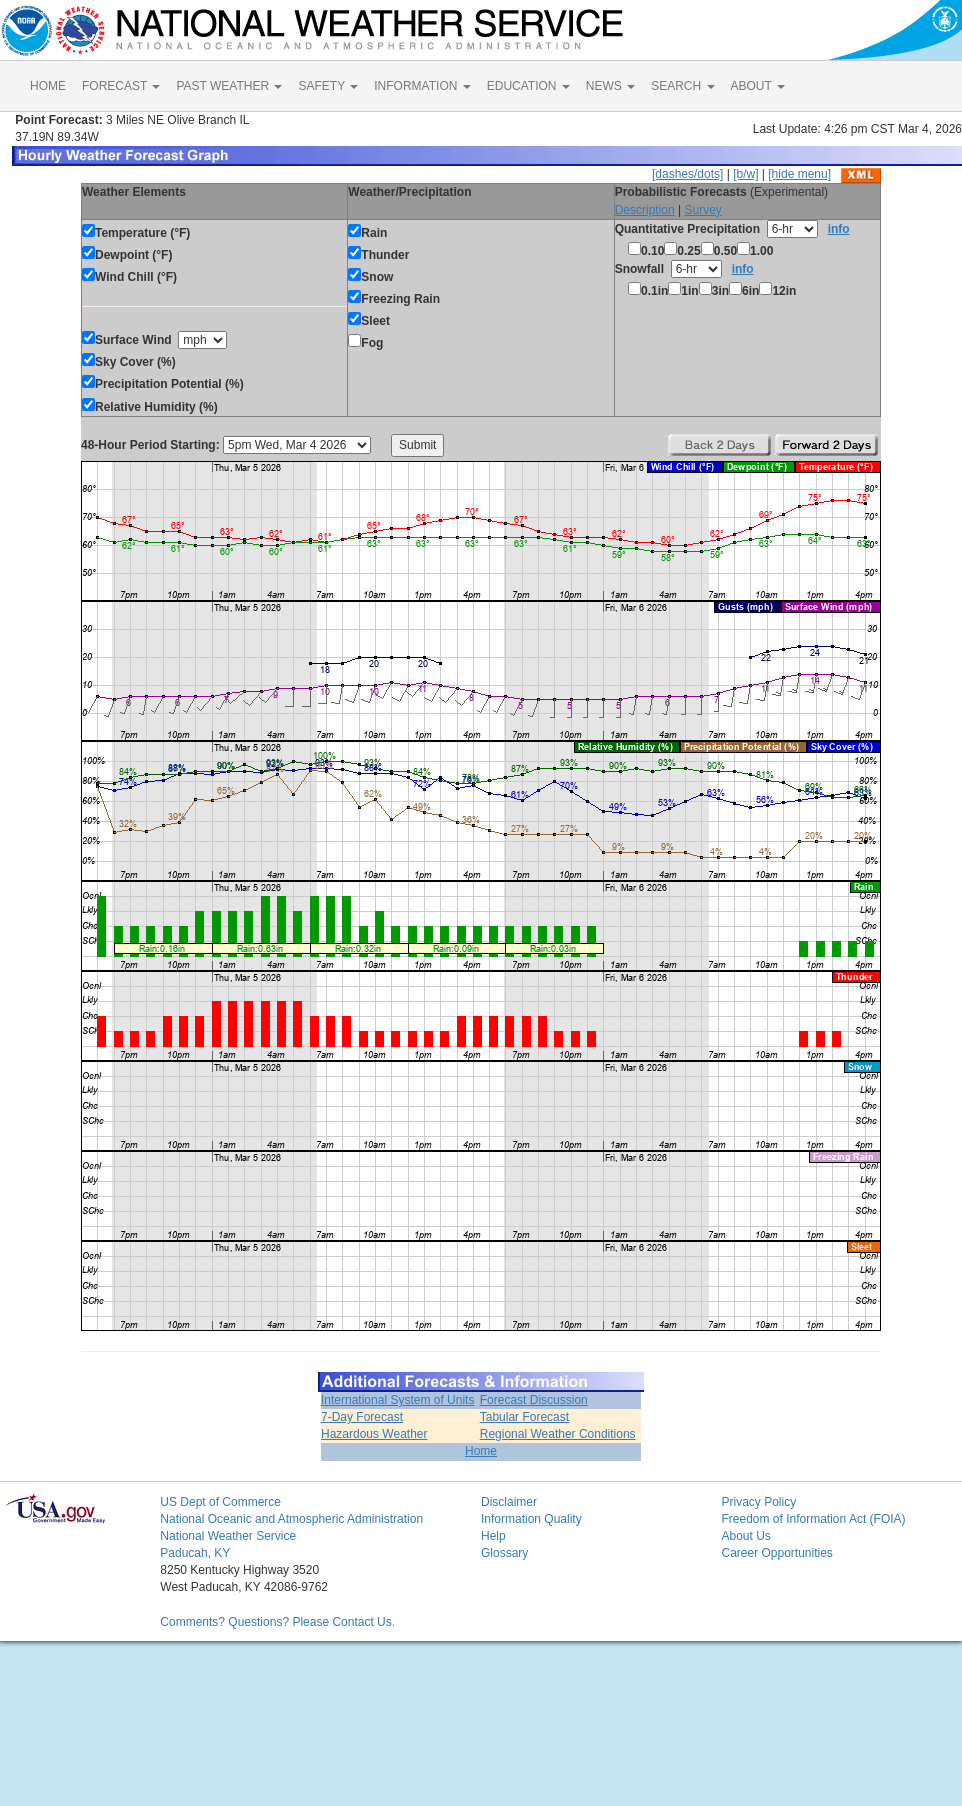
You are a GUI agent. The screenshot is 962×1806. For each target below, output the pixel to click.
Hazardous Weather (374, 1434)
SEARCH (682, 86)
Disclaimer (509, 1502)
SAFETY (328, 86)
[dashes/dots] (687, 174)
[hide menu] (799, 174)
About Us (745, 1536)
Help (493, 1536)
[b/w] (745, 174)
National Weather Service (228, 1536)
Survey (702, 210)
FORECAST (121, 86)
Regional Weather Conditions (558, 1434)
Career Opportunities (776, 1553)
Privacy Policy (758, 1502)
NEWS (610, 86)
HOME (48, 86)
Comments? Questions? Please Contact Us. (277, 1622)
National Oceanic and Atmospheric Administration (291, 1519)
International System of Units (397, 1400)
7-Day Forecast (362, 1417)
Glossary (504, 1553)
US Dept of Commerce (220, 1502)
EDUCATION (528, 86)
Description (645, 210)
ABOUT (758, 86)
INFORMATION (422, 86)
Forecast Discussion (534, 1400)
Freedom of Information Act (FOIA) (813, 1519)
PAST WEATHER (229, 86)
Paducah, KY (195, 1553)
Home (481, 1451)
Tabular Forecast (524, 1417)
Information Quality (531, 1519)
